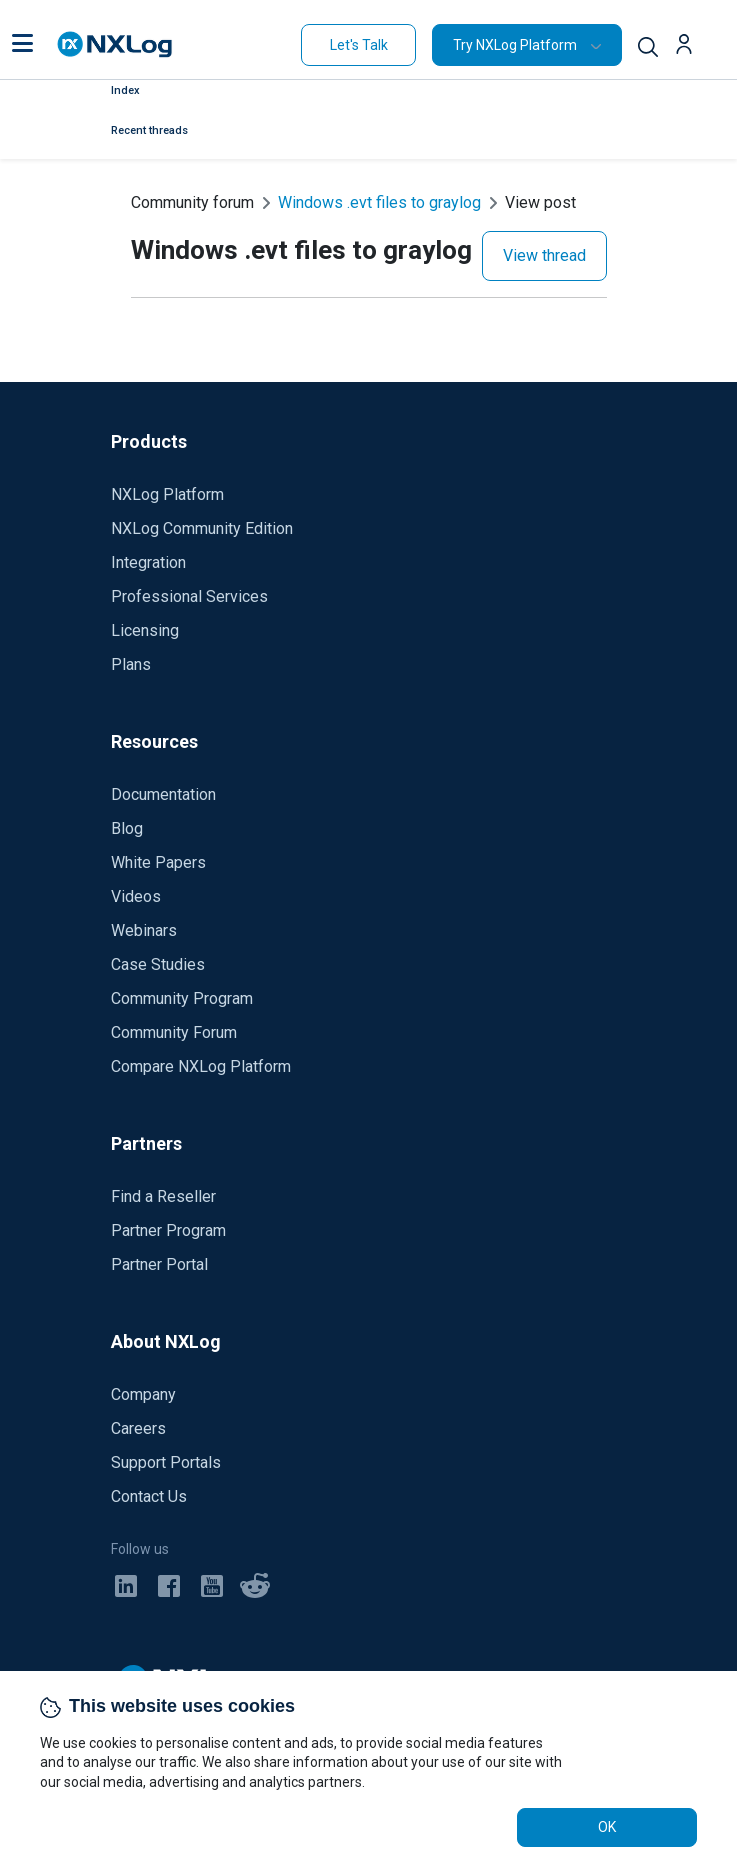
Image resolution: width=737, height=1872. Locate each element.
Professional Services (189, 596)
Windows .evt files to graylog (379, 202)
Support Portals (166, 1462)
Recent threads (149, 130)
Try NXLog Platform (515, 45)
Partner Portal (159, 1264)
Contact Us (149, 1496)
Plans (131, 664)
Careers (138, 1428)
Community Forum (174, 1032)
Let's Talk (359, 45)
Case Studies (158, 964)
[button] (22, 45)
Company (143, 1394)
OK (607, 1827)
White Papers (158, 862)
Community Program (182, 998)
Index (125, 90)
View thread (544, 255)
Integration (148, 562)
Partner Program (168, 1230)
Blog (127, 828)
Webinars (144, 930)
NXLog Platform (167, 494)
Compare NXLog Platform (201, 1066)
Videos (136, 896)
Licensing (145, 630)
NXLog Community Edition (202, 528)
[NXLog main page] (115, 44)
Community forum (192, 202)
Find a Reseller (163, 1196)
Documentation (163, 794)
